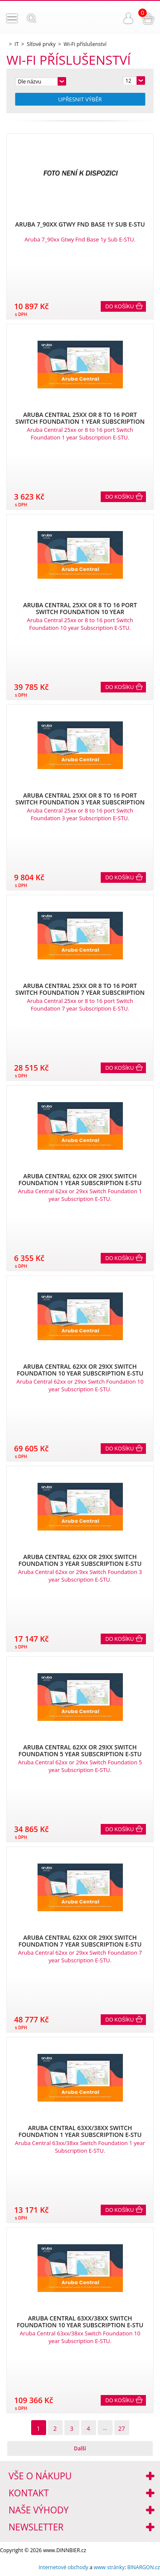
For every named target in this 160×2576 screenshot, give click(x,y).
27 (121, 2428)
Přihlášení (128, 18)
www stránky (109, 2567)
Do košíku (119, 307)
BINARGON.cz (143, 2567)
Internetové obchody (63, 2567)
